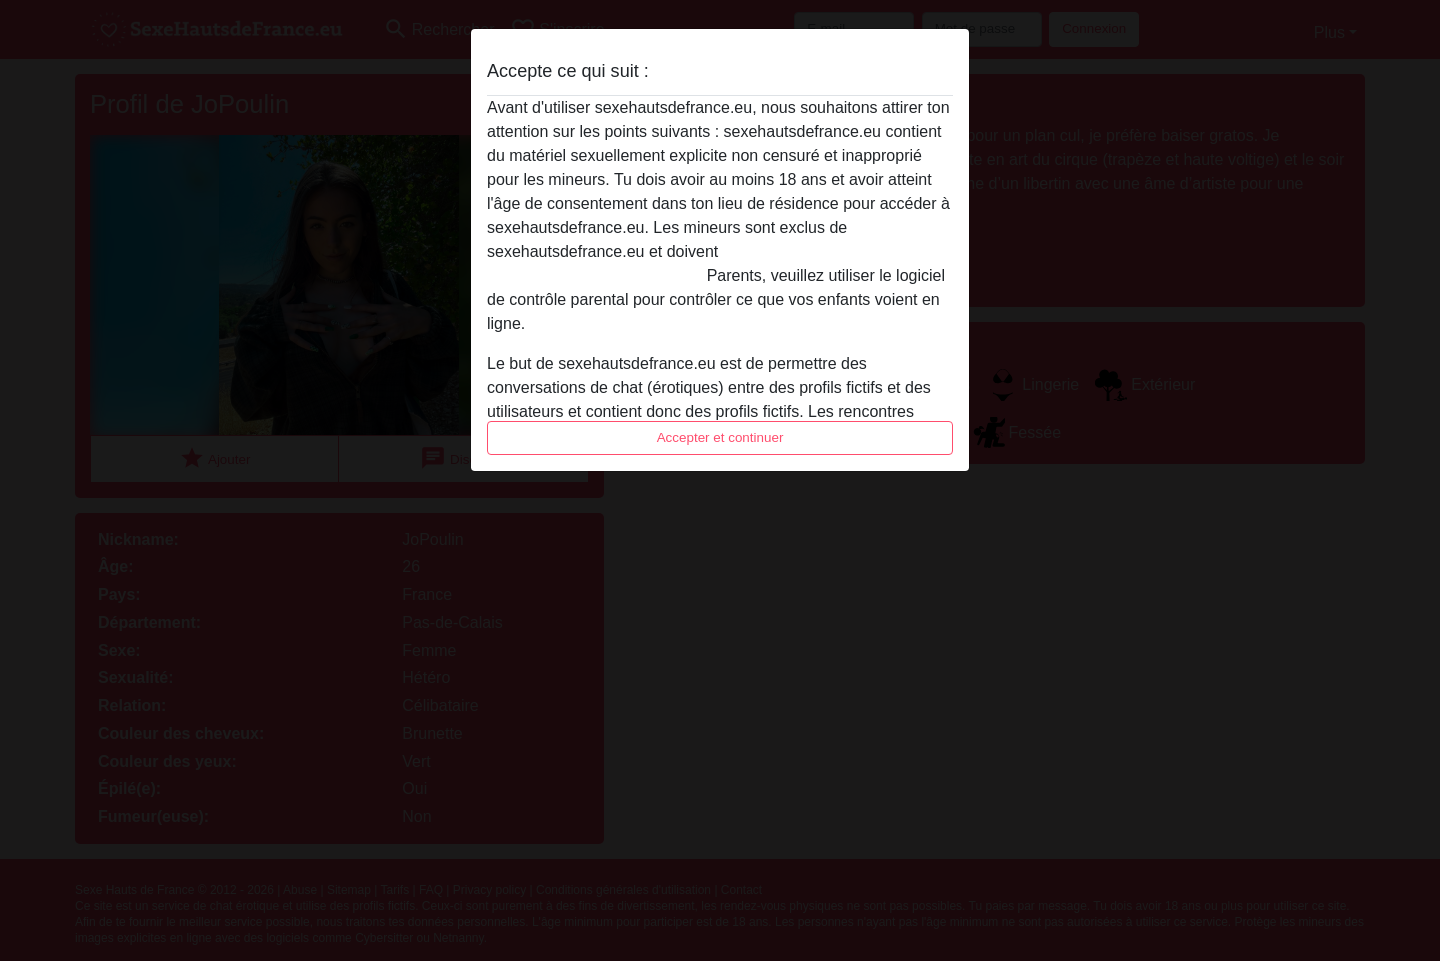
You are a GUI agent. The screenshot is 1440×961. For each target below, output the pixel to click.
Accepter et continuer (720, 437)
